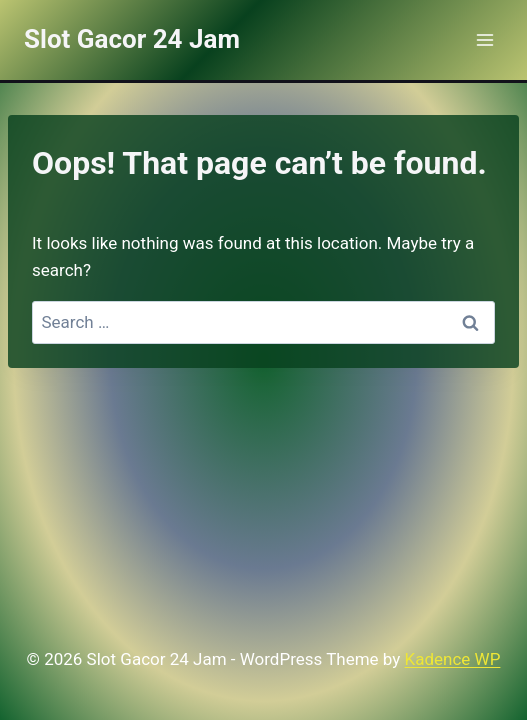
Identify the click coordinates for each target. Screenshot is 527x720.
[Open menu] (484, 39)
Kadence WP (453, 659)
